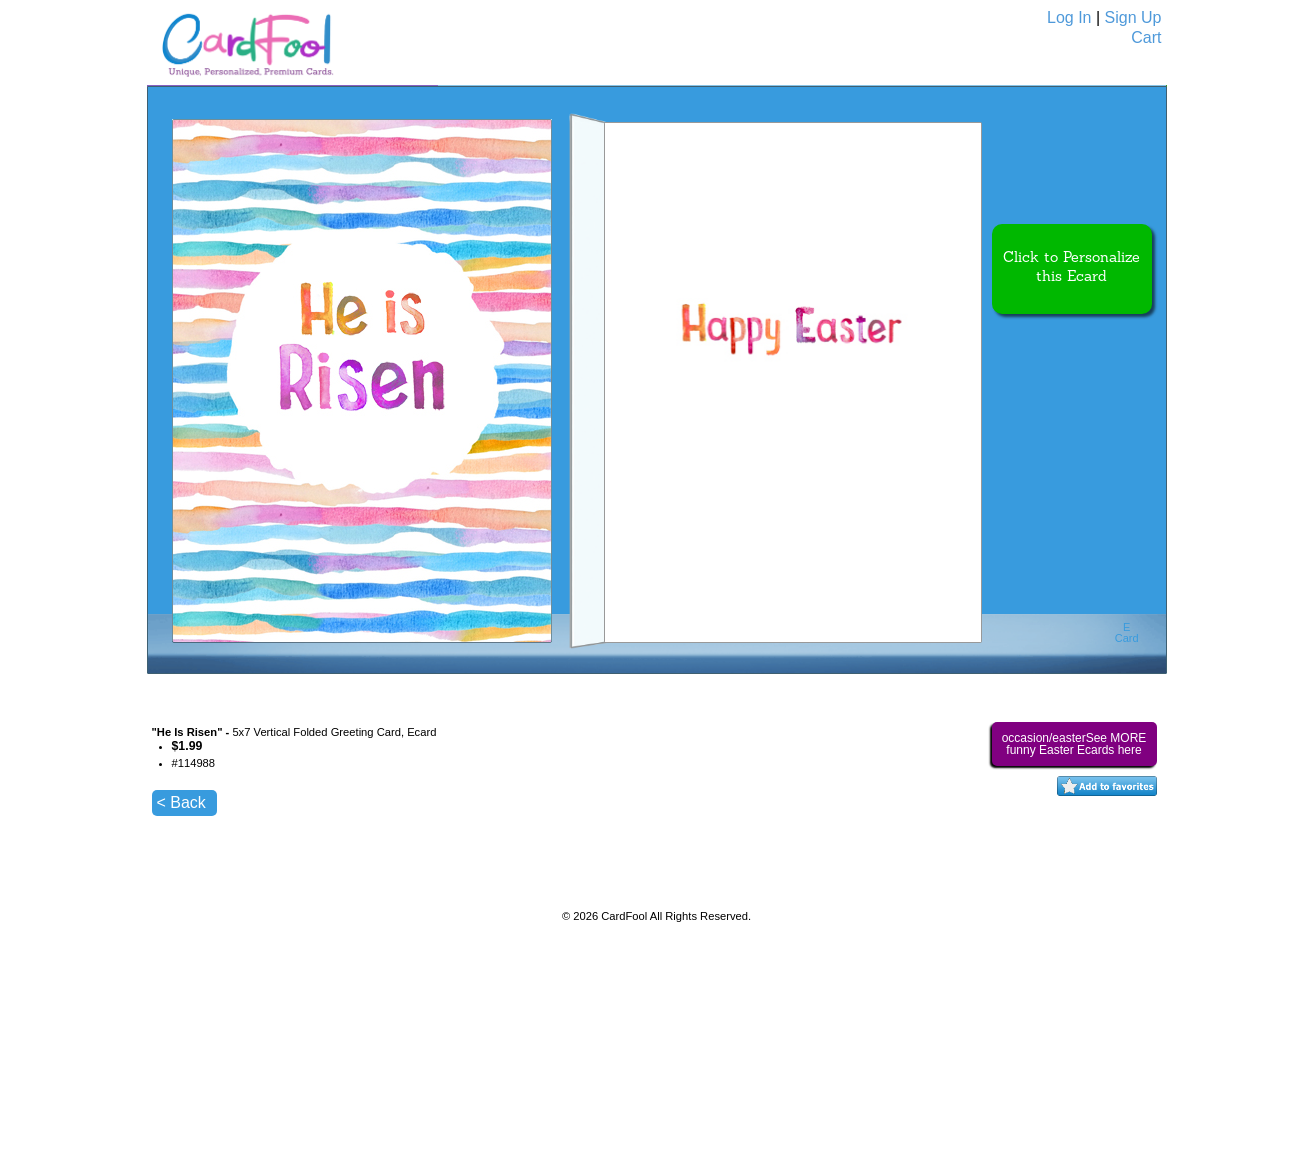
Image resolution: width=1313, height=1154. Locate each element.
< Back (181, 802)
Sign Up (1133, 17)
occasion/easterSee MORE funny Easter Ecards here (1074, 744)
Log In (1069, 17)
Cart (1146, 37)
